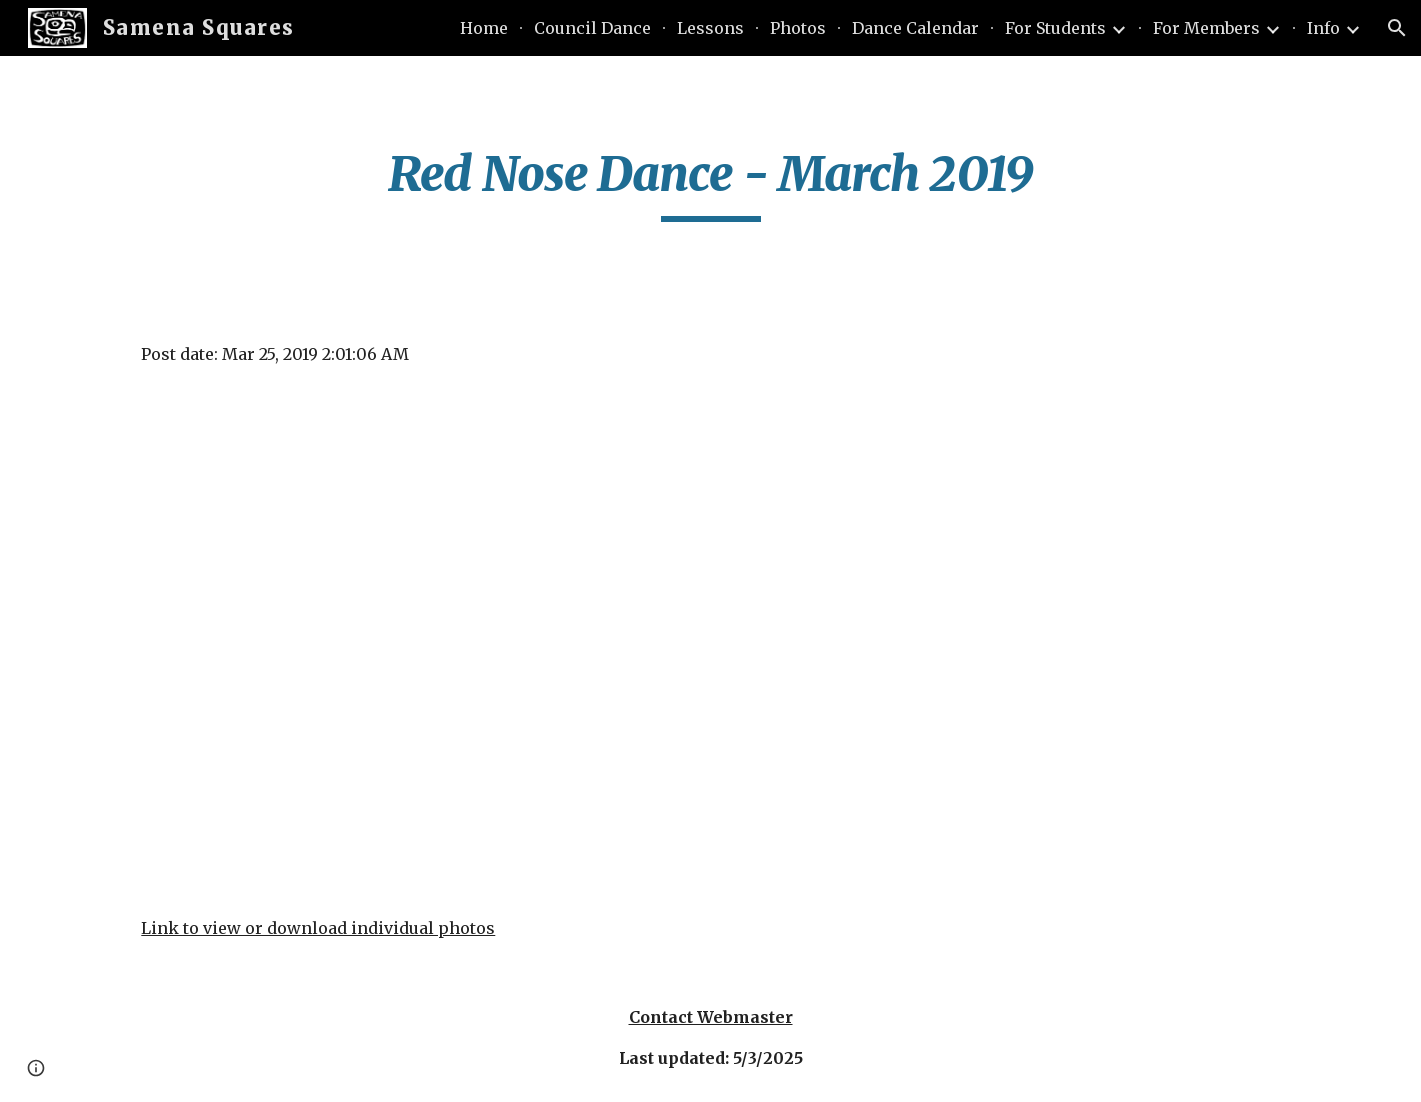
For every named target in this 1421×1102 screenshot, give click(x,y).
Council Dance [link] (592, 28)
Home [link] (484, 28)
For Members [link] (1206, 28)
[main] (710, 183)
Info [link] (1323, 28)
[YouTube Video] (612, 641)
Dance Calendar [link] (915, 28)
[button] (1397, 28)
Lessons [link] (710, 28)
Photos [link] (798, 28)
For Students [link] (1055, 28)
